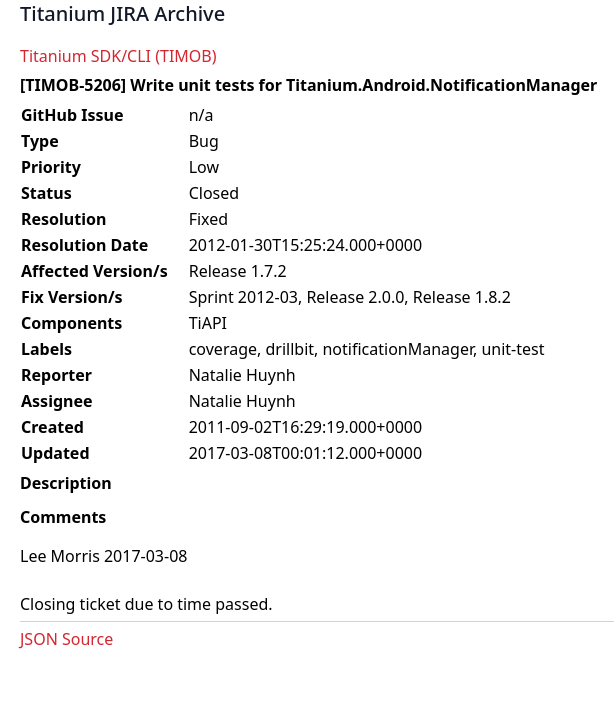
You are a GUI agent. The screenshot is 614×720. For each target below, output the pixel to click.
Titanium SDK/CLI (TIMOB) (118, 56)
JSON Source (66, 639)
